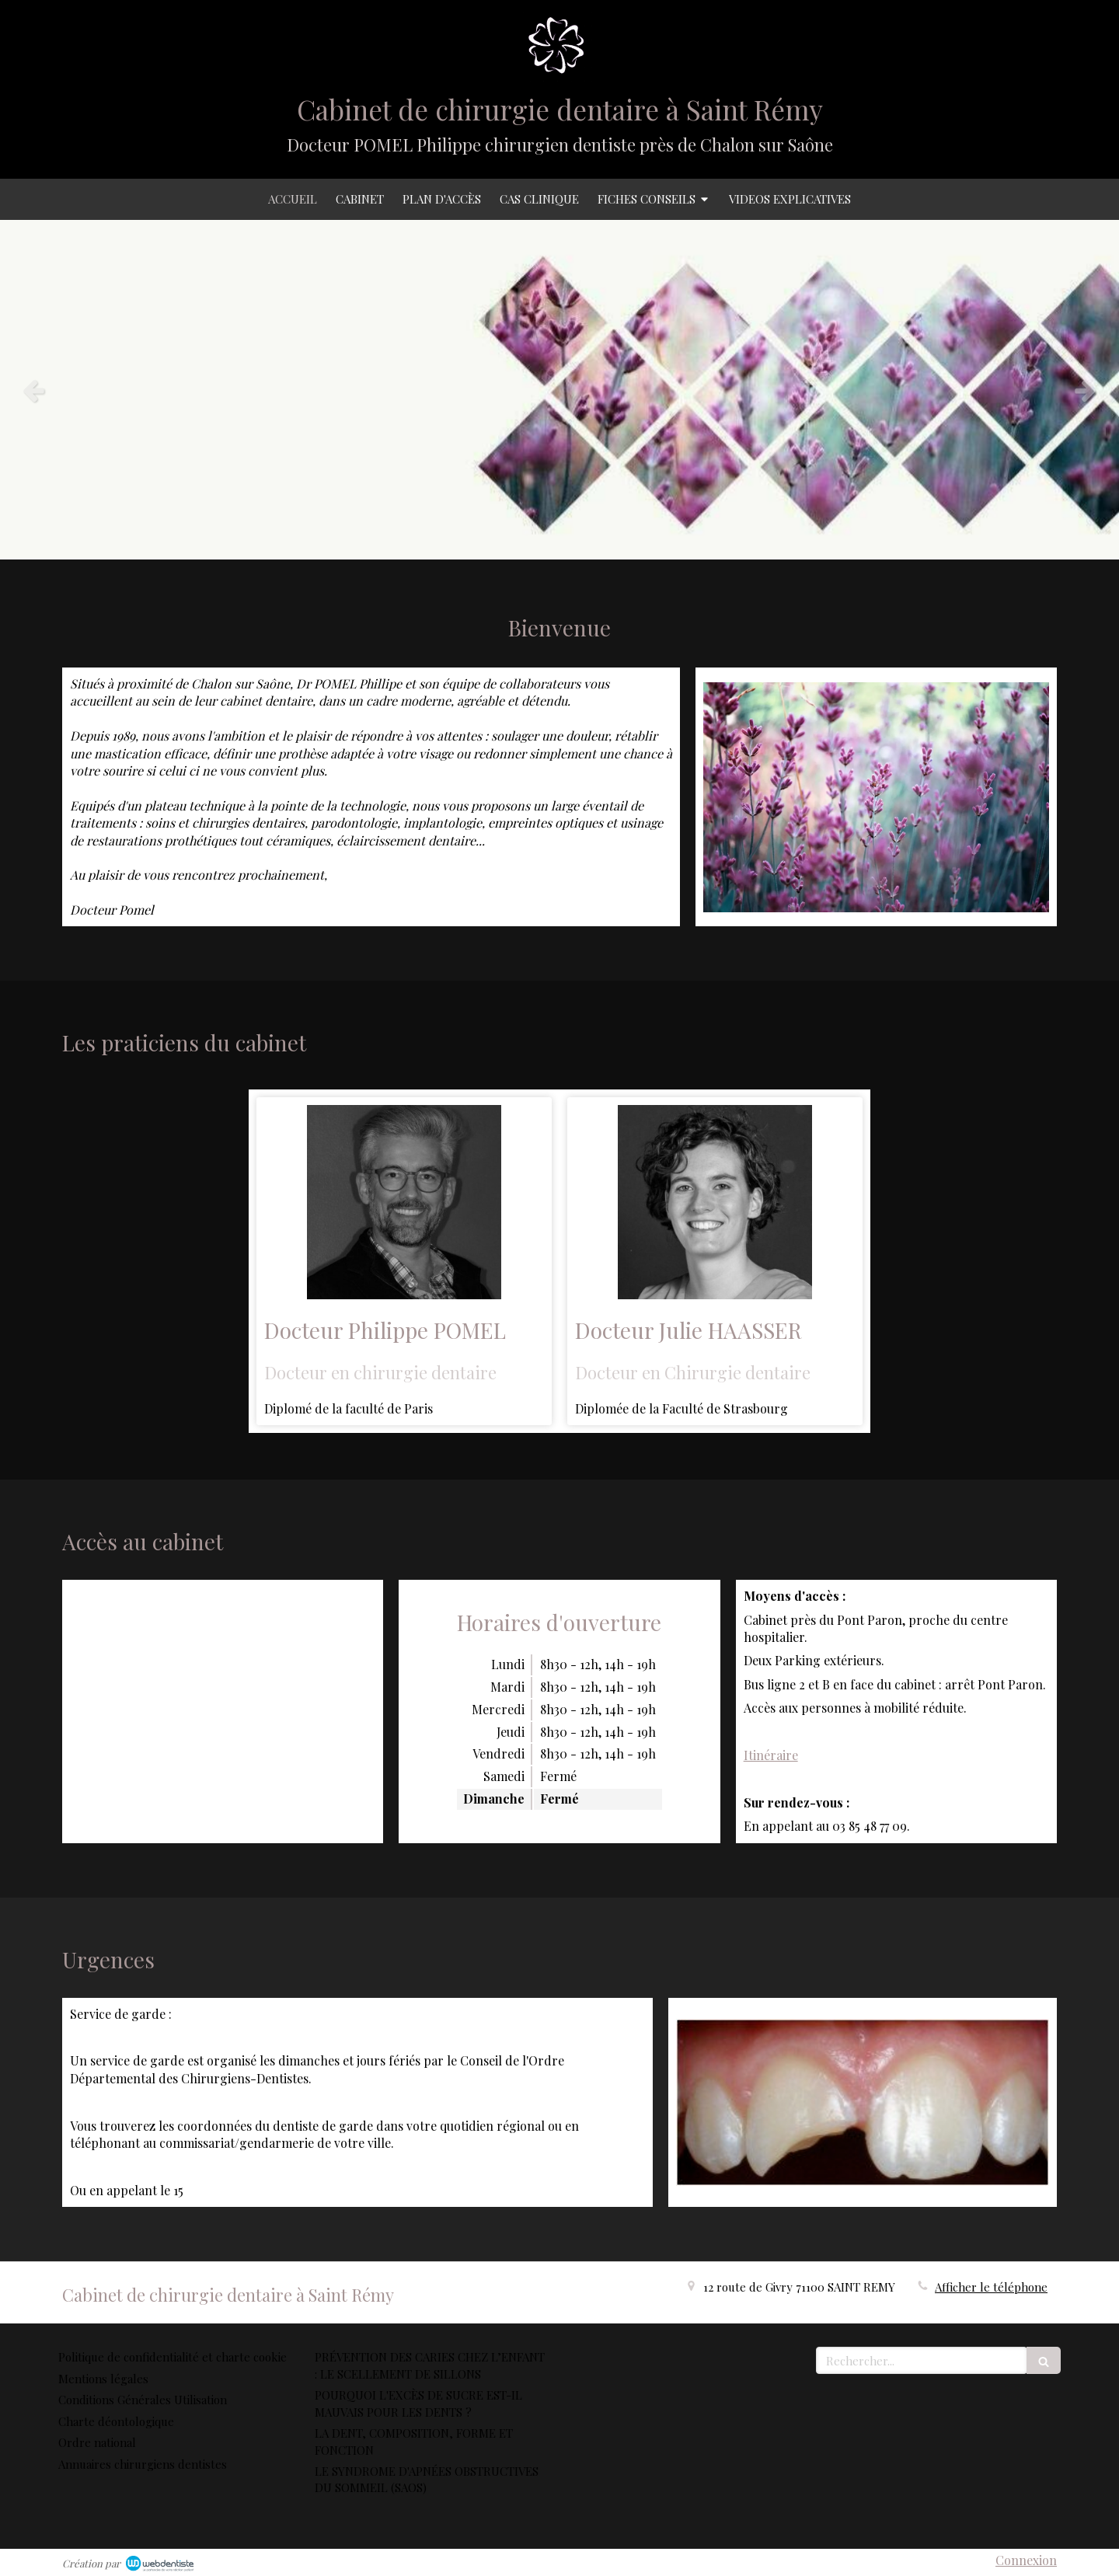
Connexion (1026, 2560)
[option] (559, 389)
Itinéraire (771, 1755)
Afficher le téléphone (991, 2287)
